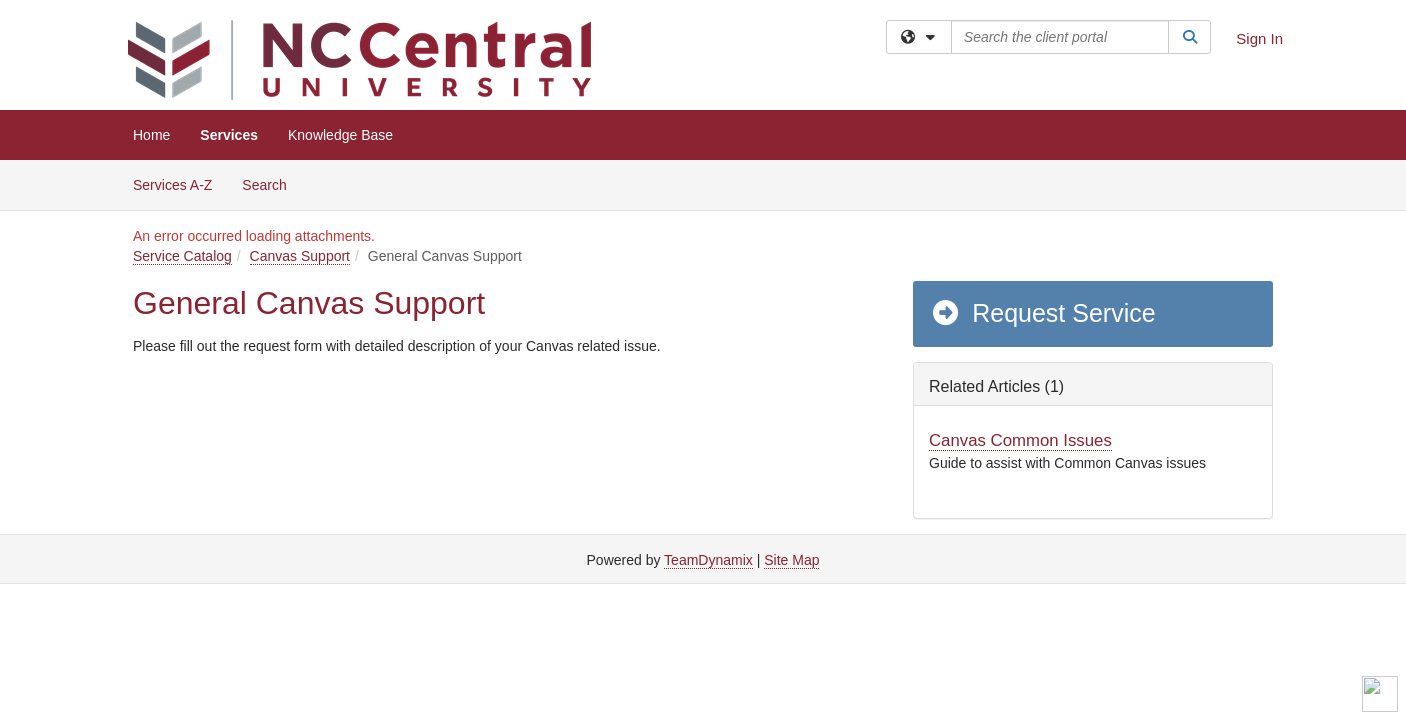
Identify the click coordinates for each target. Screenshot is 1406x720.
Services (229, 135)
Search (271, 183)
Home (151, 135)
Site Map (791, 560)
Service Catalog (182, 256)
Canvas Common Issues (1020, 440)
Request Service (1043, 313)
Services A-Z (172, 185)
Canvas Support (300, 256)
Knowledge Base (340, 135)
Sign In (1259, 38)
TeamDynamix (708, 560)
